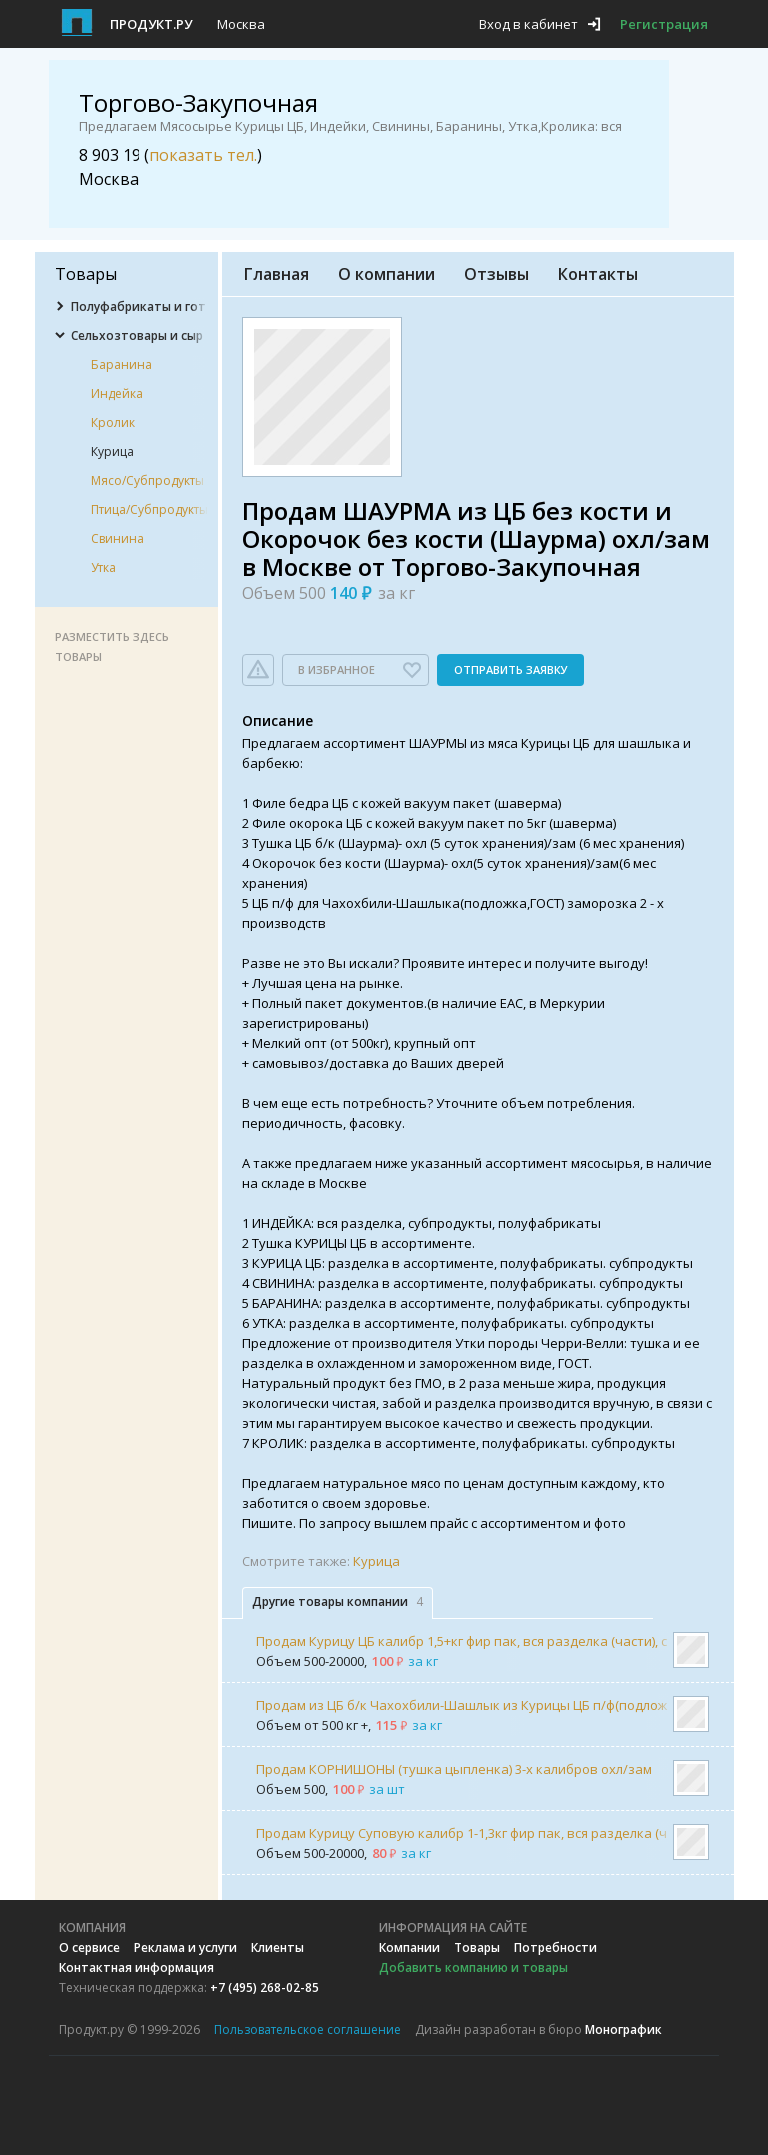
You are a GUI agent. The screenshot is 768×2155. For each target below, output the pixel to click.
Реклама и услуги (185, 1947)
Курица (376, 1561)
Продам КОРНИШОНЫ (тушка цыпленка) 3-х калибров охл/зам (454, 1769)
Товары (477, 1947)
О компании (386, 274)
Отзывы (496, 274)
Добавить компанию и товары (473, 1967)
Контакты (598, 274)
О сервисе (89, 1947)
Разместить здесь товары (112, 646)
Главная (276, 274)
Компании (409, 1947)
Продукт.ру (151, 24)
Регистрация (664, 24)
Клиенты (277, 1947)
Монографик (623, 2029)
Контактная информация (136, 1967)
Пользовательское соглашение (307, 2029)
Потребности (555, 1947)
